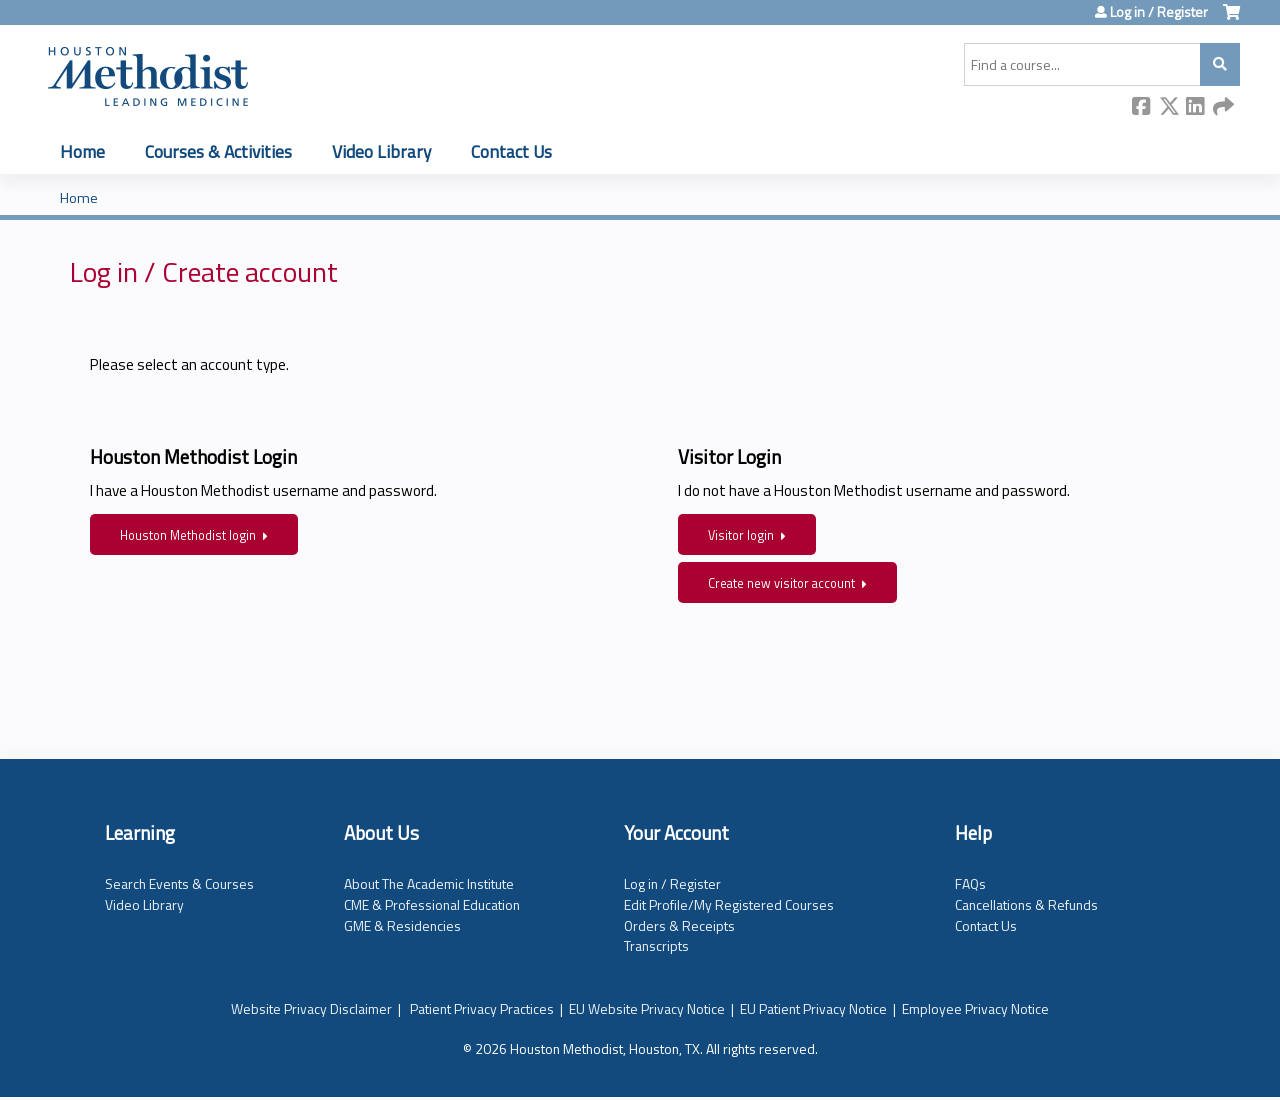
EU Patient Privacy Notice (813, 1008)
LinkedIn (1196, 107)
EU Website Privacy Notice (647, 1008)
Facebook (1142, 107)
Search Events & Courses (179, 883)
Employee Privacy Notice (975, 1008)
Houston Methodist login (188, 535)
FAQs (970, 883)
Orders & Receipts (679, 925)
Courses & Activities (218, 151)
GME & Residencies (402, 925)
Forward (1223, 107)
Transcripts (656, 945)
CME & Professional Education (432, 904)
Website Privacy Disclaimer (311, 1008)
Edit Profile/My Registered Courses (729, 904)
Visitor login (741, 535)
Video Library (381, 151)
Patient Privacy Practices (482, 1008)
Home (82, 151)
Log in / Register (1159, 12)
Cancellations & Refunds (1026, 904)
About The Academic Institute (429, 883)
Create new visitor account (781, 583)
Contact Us (511, 151)
